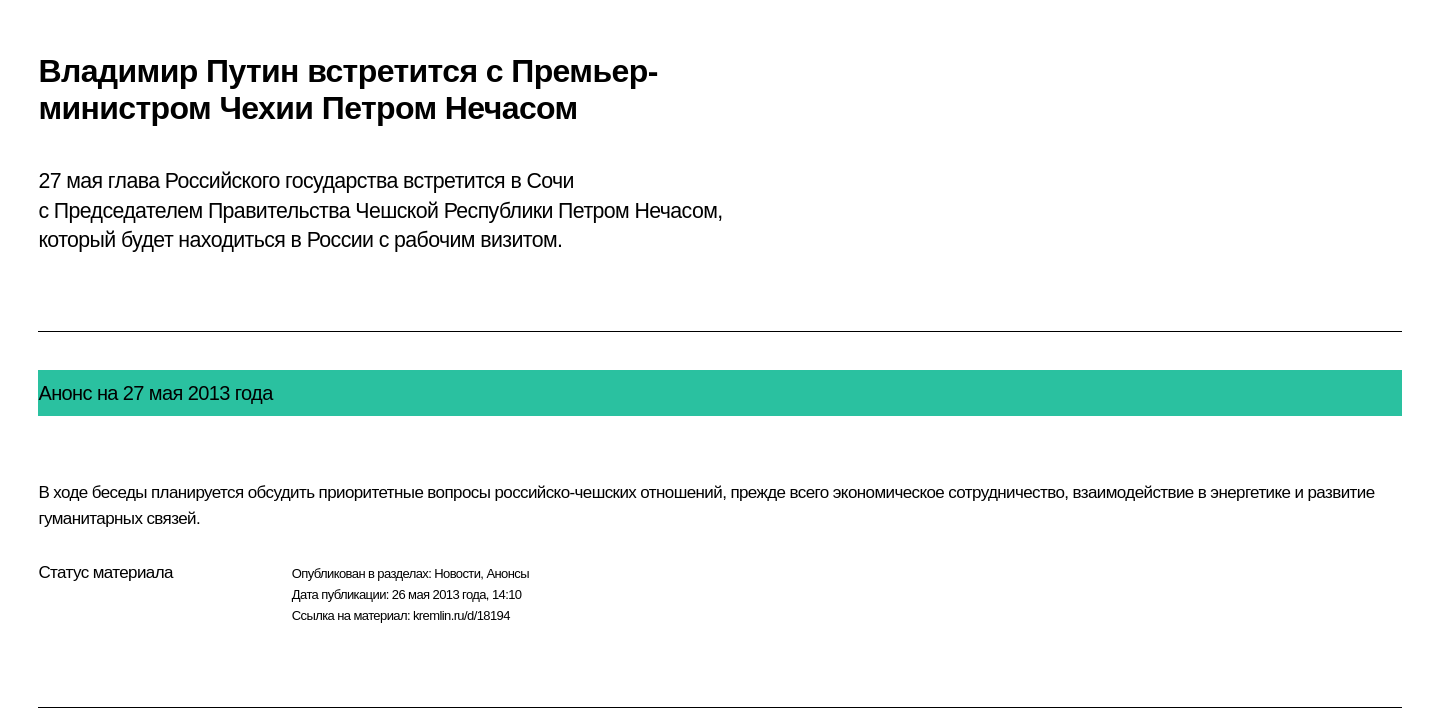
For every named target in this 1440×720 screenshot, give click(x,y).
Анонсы (507, 573)
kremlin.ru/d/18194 (461, 615)
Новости (457, 573)
